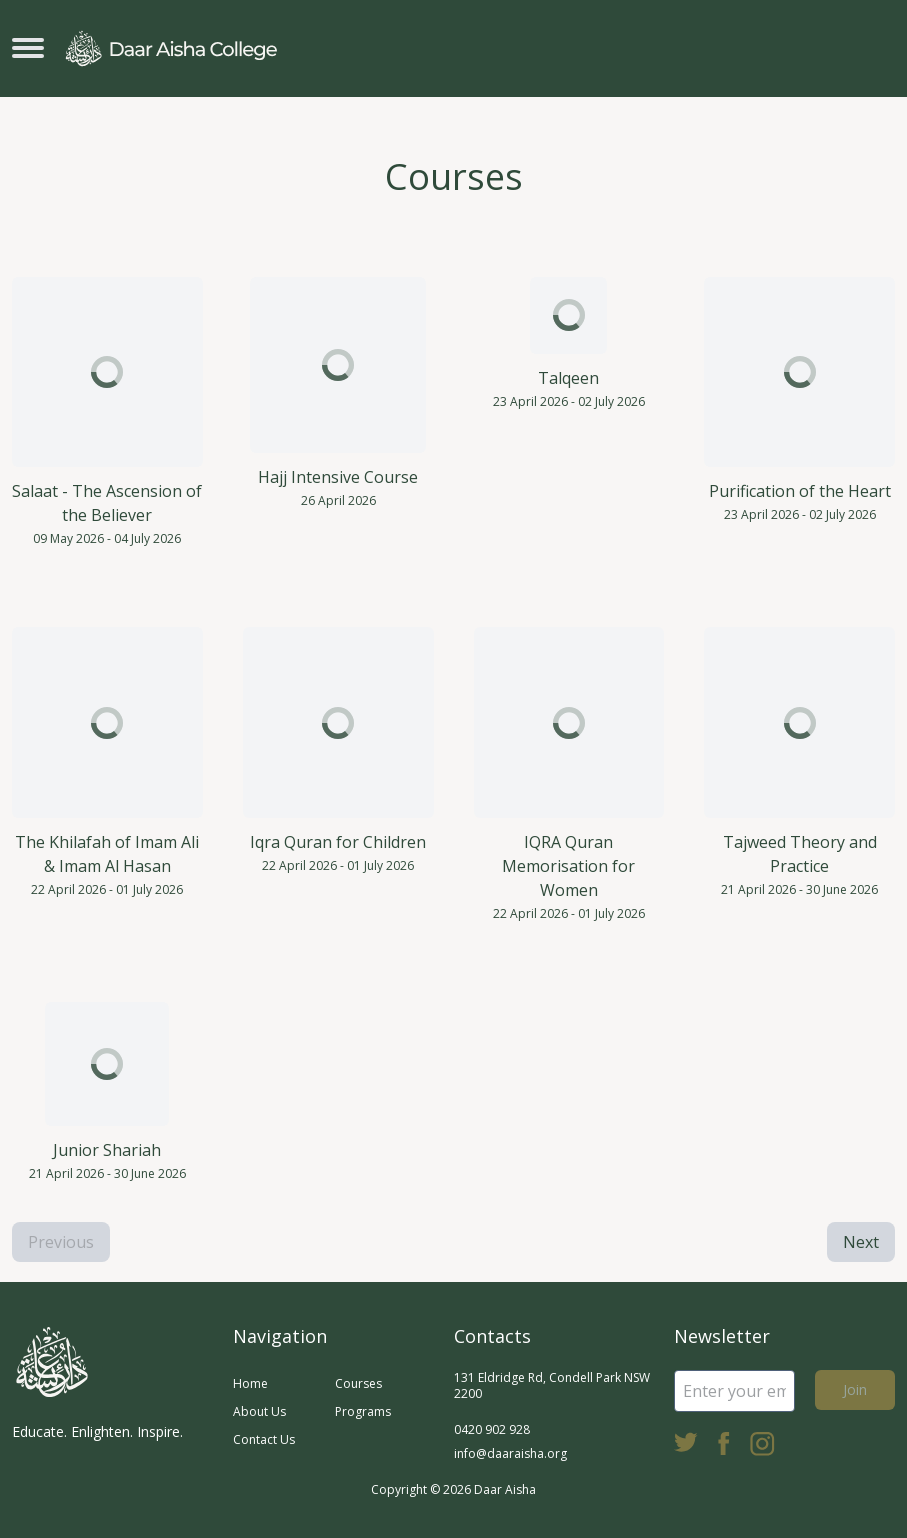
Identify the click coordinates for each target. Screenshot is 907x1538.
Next (861, 1242)
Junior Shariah (107, 1150)
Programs (363, 1411)
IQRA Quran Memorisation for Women (568, 866)
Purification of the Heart (800, 491)
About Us (259, 1411)
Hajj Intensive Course (338, 477)
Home (250, 1383)
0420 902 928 (492, 1429)
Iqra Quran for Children (338, 842)
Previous (61, 1242)
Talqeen (568, 378)
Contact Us (264, 1439)
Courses (358, 1383)
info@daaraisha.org (510, 1453)
